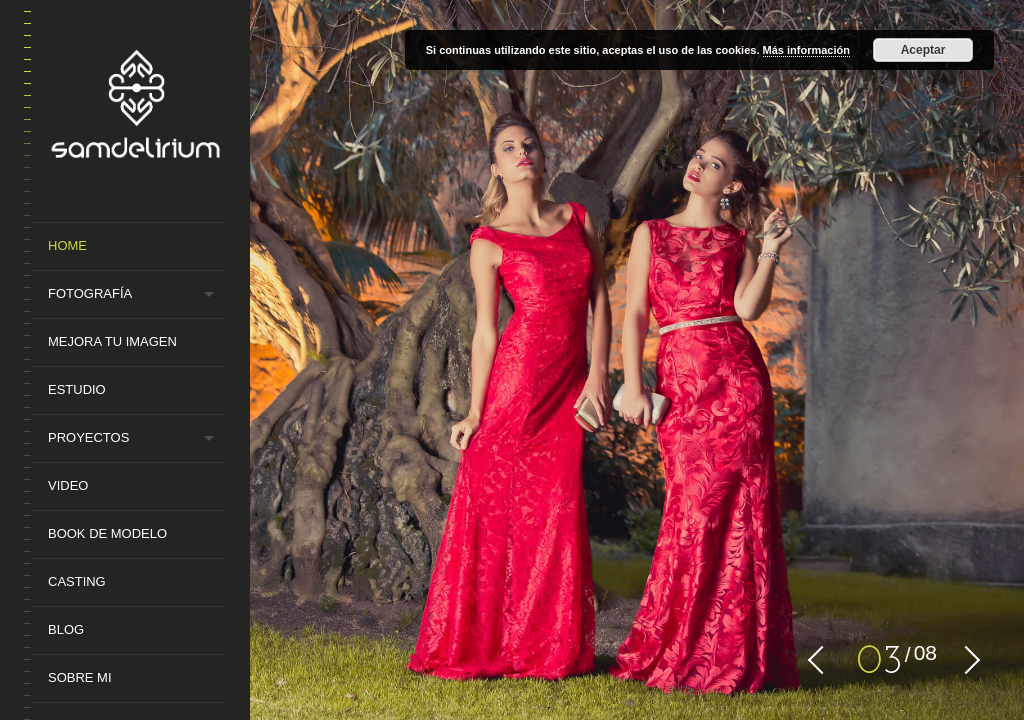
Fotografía (90, 293)
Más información (806, 50)
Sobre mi (80, 677)
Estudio (77, 389)
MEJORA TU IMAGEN (112, 341)
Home (67, 245)
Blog (66, 629)
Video (68, 485)
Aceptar (923, 50)
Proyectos (88, 437)
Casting (77, 581)
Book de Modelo (107, 533)
